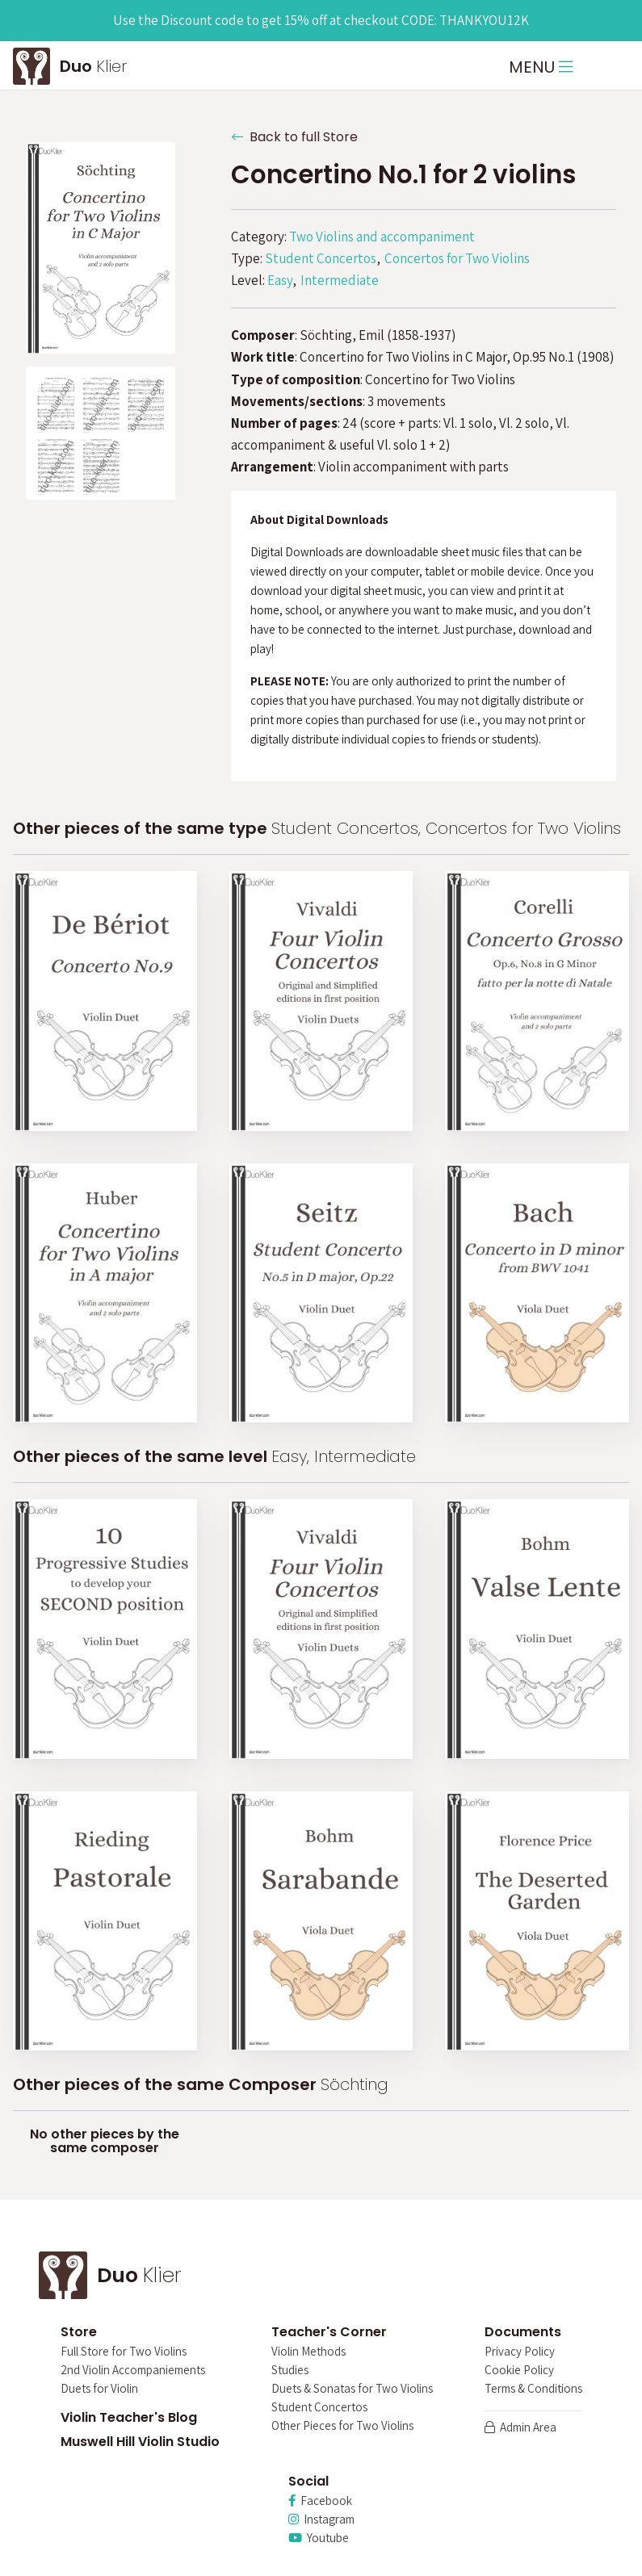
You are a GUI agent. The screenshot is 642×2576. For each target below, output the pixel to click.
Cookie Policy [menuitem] (519, 2370)
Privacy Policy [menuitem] (520, 2352)
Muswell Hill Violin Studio (140, 2441)
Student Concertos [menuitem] (319, 2408)
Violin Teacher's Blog (129, 2417)
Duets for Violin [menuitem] (99, 2389)
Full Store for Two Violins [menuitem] (124, 2352)
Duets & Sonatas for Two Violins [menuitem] (352, 2389)
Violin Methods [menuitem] (308, 2352)
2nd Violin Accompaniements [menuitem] (133, 2370)
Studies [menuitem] (289, 2370)
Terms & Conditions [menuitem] (533, 2389)
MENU (541, 67)
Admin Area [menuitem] (520, 2428)
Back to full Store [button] (295, 137)
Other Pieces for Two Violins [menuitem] (342, 2426)
